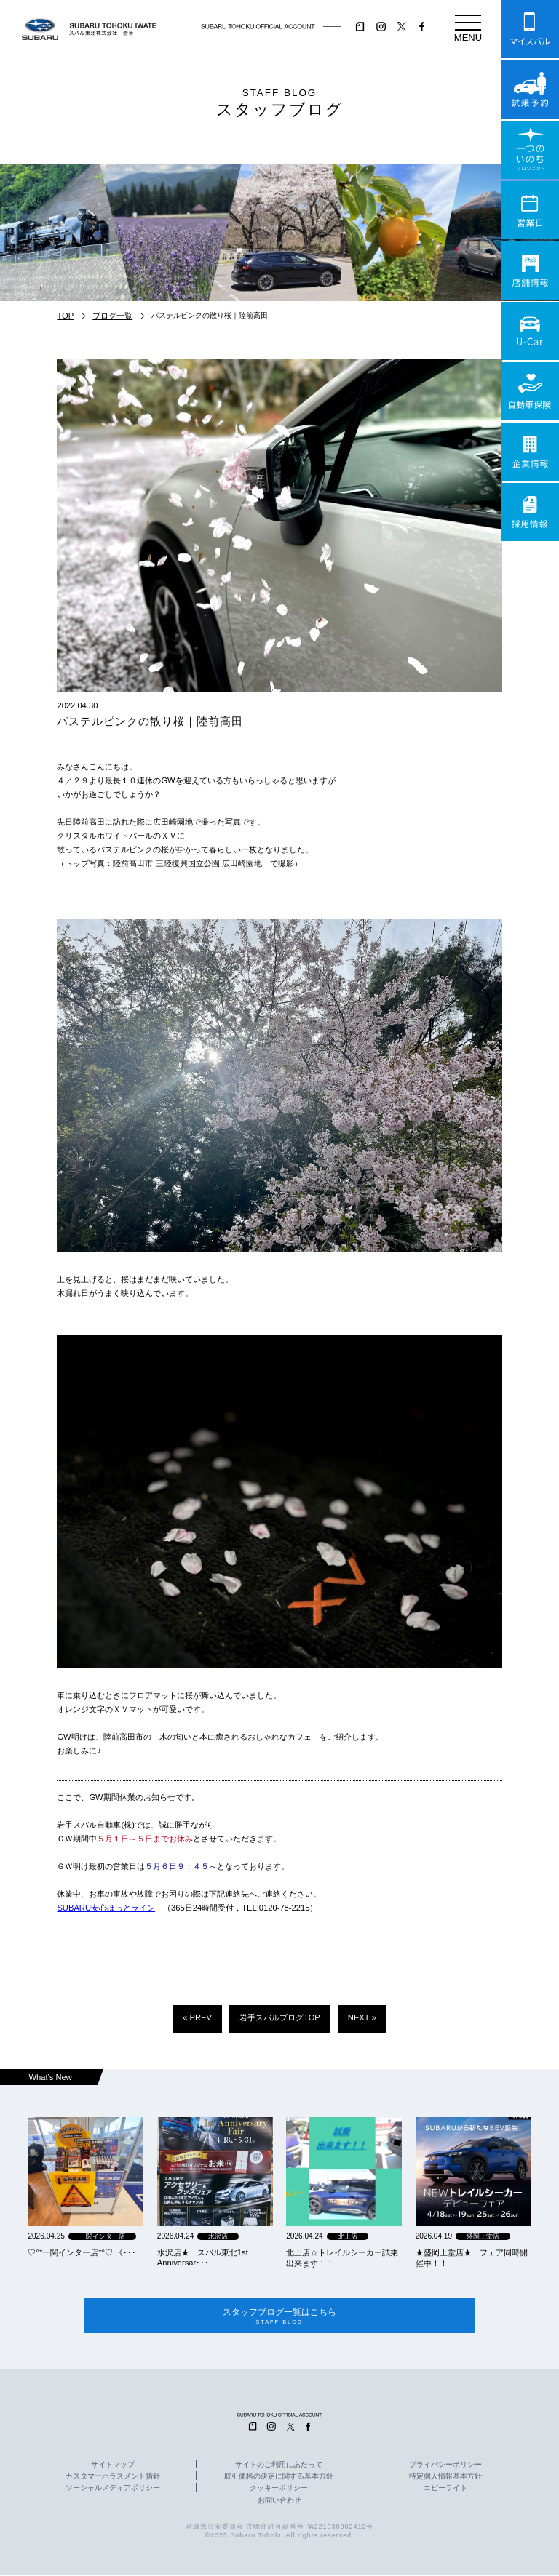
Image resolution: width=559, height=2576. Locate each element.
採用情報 (530, 512)
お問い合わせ (279, 2501)
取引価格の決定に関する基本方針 (278, 2477)
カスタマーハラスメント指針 (113, 2477)
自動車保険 (530, 391)
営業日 (530, 210)
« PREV (197, 2017)
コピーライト (445, 2488)
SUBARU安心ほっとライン (106, 1907)
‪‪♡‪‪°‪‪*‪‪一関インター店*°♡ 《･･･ (82, 2252)
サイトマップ (113, 2465)
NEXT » (362, 2017)
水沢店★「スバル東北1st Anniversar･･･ (202, 2257)
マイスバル (530, 29)
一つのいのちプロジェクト (530, 150)
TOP (65, 315)
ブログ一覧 (112, 315)
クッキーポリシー (279, 2488)
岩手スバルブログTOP (279, 2017)
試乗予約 (530, 89)
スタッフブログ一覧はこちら (279, 2316)
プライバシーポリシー (445, 2465)
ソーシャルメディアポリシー (113, 2488)
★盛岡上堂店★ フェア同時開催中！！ (472, 2258)
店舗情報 (530, 270)
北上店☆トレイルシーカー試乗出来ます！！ (342, 2258)
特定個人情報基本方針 (445, 2477)
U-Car (530, 331)
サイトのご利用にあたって (278, 2465)
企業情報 (530, 452)
